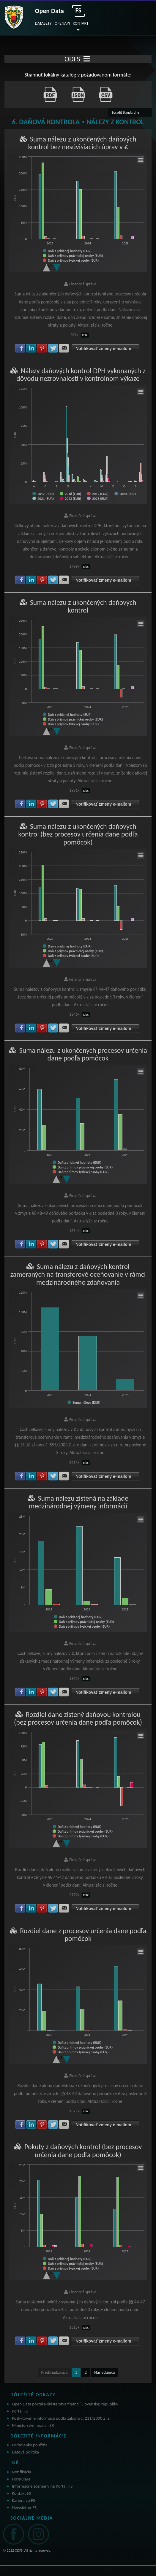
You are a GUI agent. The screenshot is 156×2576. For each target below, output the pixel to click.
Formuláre (21, 2479)
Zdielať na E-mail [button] (64, 348)
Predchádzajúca (54, 2372)
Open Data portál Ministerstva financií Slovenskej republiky (65, 2404)
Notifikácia (21, 2472)
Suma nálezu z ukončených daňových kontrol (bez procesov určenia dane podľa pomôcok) (78, 834)
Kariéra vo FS (23, 2500)
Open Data (49, 11)
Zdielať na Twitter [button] (53, 348)
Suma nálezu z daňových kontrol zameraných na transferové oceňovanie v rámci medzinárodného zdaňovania (78, 1274)
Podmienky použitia (30, 2445)
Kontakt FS (21, 2493)
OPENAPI (62, 23)
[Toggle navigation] (87, 59)
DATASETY (43, 23)
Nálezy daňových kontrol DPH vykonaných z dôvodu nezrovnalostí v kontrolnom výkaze (81, 374)
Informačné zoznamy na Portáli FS (42, 2486)
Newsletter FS (24, 2507)
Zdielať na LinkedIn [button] (31, 348)
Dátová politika (25, 2452)
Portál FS (20, 2411)
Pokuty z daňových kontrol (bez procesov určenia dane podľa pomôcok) (83, 2150)
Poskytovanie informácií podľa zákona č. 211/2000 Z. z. (61, 2418)
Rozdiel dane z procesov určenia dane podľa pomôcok (83, 1934)
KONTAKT (81, 23)
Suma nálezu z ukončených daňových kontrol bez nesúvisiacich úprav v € (82, 143)
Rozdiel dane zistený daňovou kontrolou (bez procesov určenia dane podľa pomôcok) (78, 1718)
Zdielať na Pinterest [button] (42, 348)
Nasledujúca (104, 2372)
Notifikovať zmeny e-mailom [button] (103, 348)
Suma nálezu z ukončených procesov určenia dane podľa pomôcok (83, 1054)
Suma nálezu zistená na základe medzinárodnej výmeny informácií (78, 1502)
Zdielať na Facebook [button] (20, 348)
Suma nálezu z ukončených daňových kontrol (83, 606)
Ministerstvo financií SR (33, 2425)
